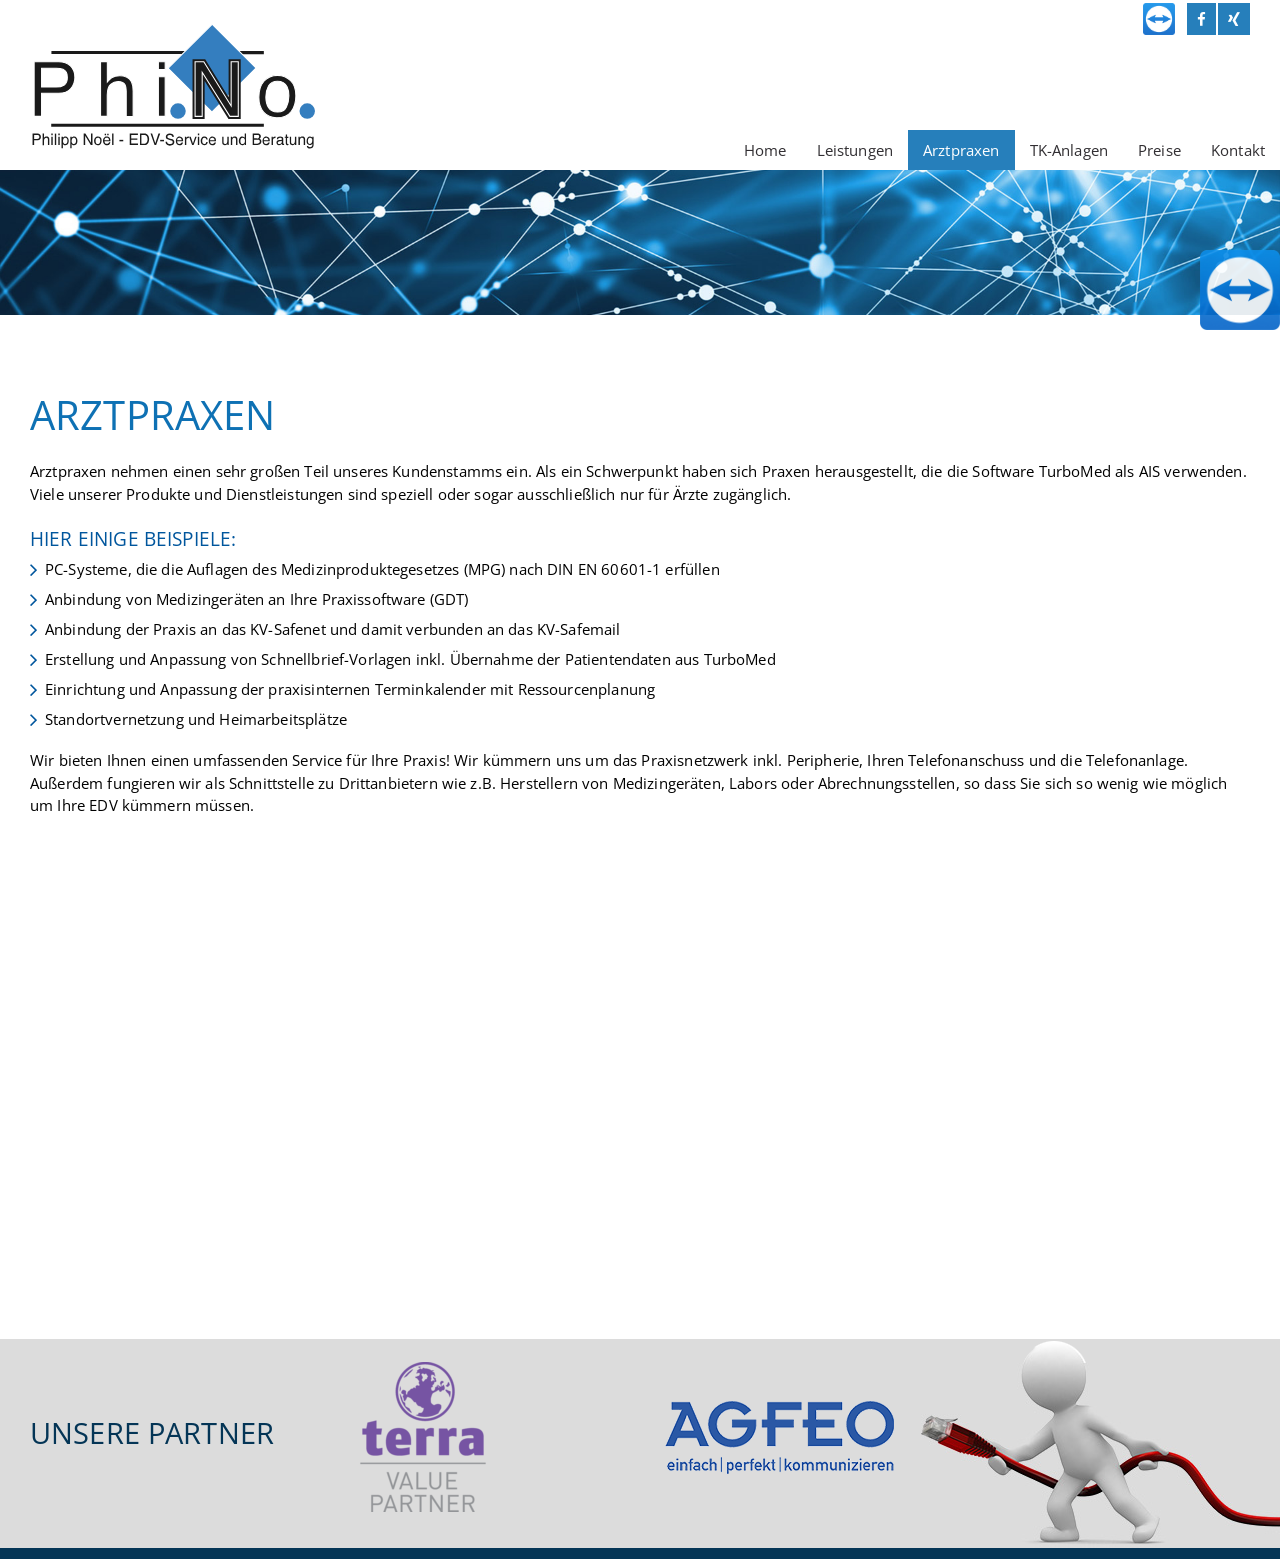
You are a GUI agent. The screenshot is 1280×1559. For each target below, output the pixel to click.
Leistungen (855, 150)
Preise (1159, 150)
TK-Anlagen (1069, 150)
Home (765, 150)
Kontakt (1238, 150)
